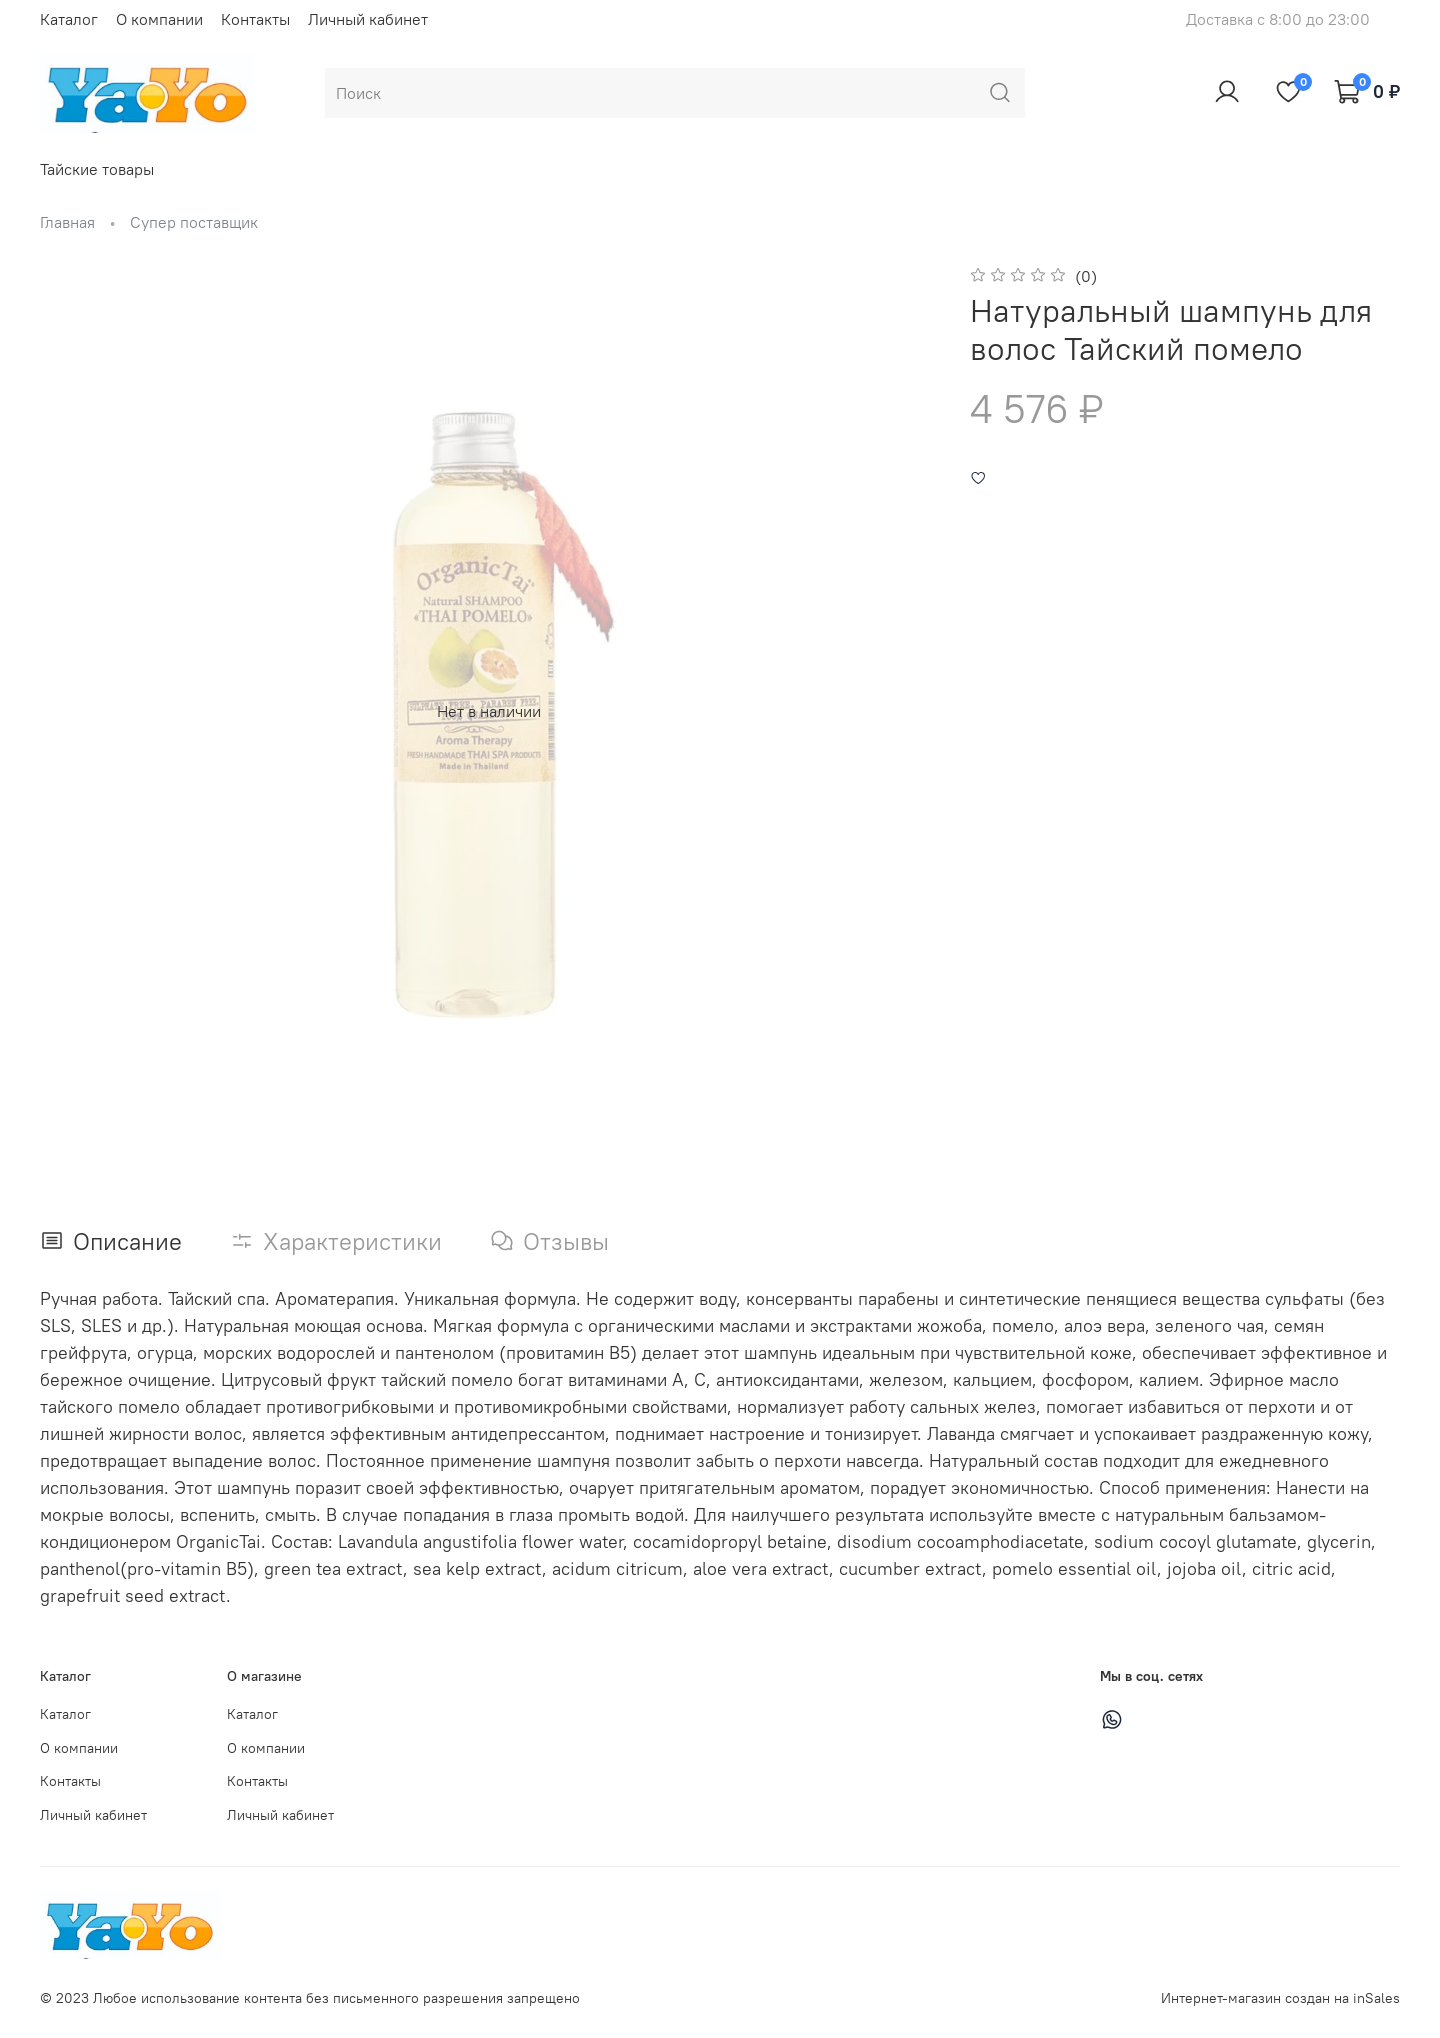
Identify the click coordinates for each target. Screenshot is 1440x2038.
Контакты (255, 19)
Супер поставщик (194, 222)
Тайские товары (97, 169)
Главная (67, 222)
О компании (159, 19)
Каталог (69, 19)
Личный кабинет (368, 19)
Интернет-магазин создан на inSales (1280, 1998)
